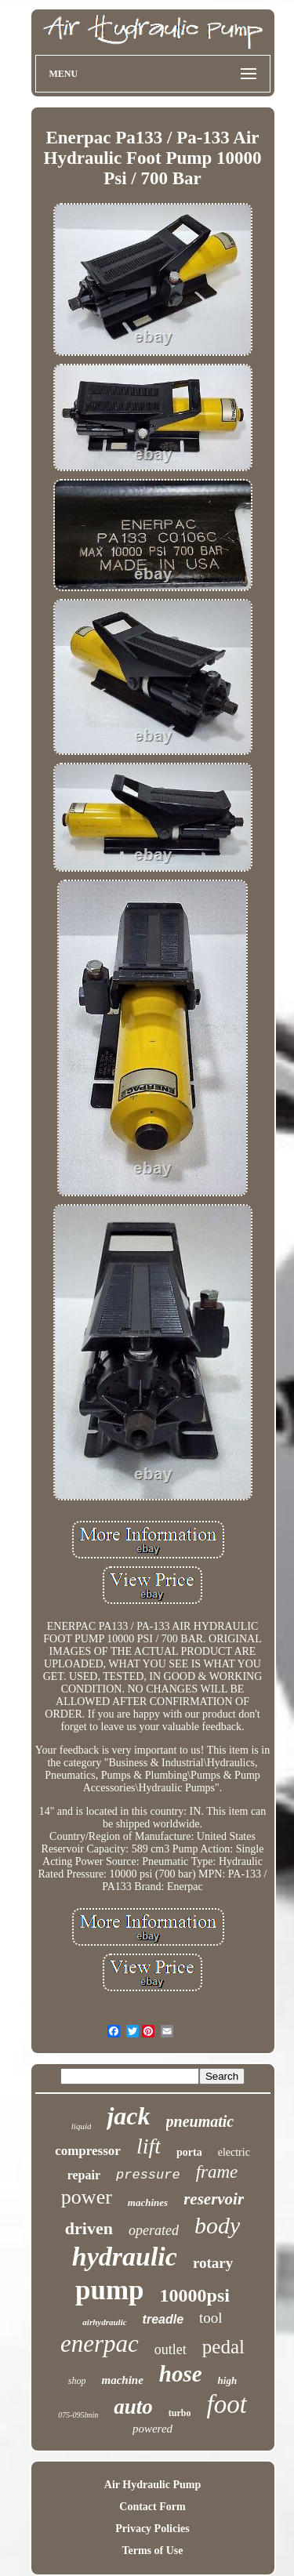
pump (109, 2290)
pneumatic (200, 2121)
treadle (163, 2319)
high (228, 2380)
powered (152, 2428)
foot (226, 2404)
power (86, 2197)
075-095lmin (78, 2415)
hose (180, 2373)
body (217, 2225)
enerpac (99, 2343)
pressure (148, 2175)
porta (189, 2152)
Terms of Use (152, 2550)
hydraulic (124, 2256)
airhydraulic (104, 2322)
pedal (223, 2346)
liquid (81, 2126)
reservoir (213, 2199)
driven (89, 2228)
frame (217, 2172)
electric (234, 2152)
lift (148, 2146)
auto (133, 2406)
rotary (213, 2263)
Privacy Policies (152, 2528)
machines (148, 2202)
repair (83, 2175)
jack (128, 2116)
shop (77, 2380)
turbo (180, 2412)
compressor (88, 2150)
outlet (170, 2349)
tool (211, 2317)
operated (154, 2230)
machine (122, 2380)
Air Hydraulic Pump (152, 2485)
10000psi (195, 2295)
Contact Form (152, 2507)
